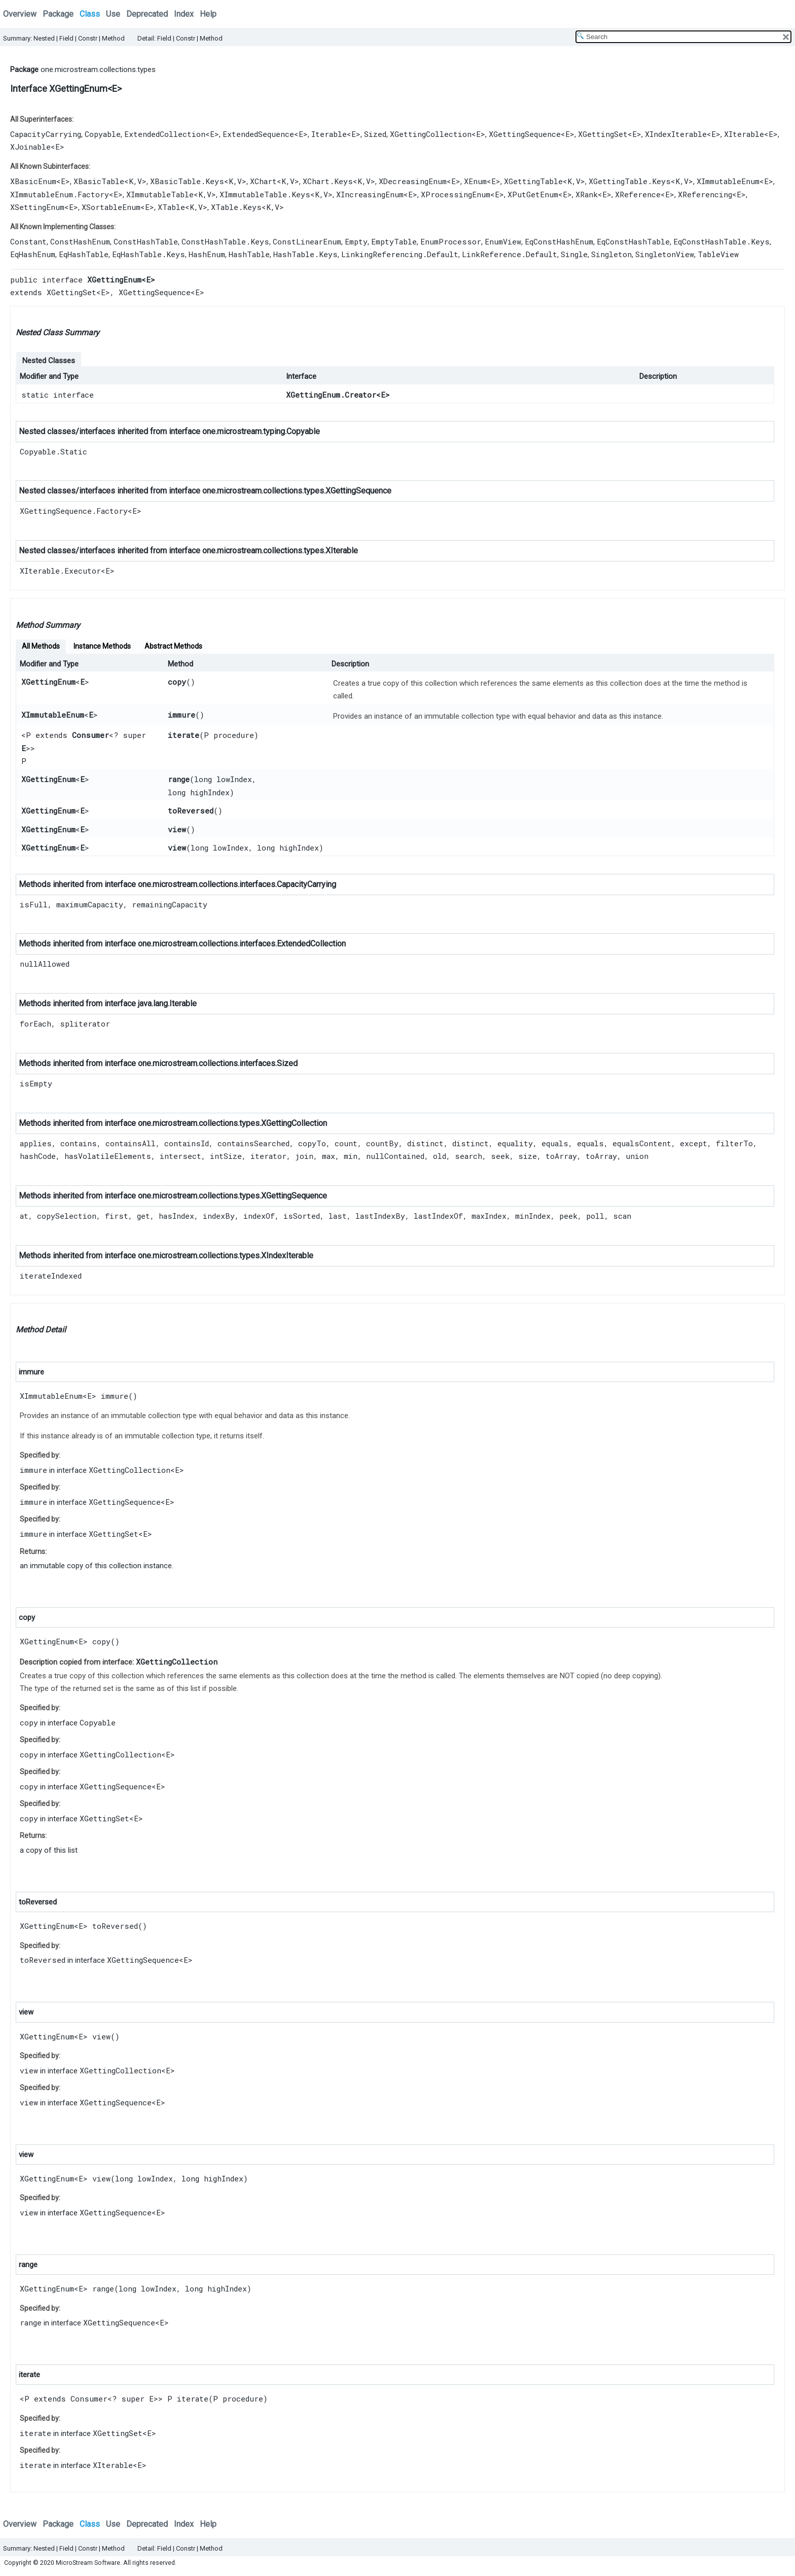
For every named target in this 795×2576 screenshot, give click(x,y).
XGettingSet (603, 134)
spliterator (85, 1023)
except (693, 1143)
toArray (561, 1156)
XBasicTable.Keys (187, 181)
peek (568, 1216)
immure (181, 715)
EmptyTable (394, 241)
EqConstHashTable (633, 241)
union (637, 1156)
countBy (382, 1143)
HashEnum (207, 254)
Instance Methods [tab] (102, 646)
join (304, 1156)
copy (177, 682)
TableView (718, 254)
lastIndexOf (438, 1216)
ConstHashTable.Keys (225, 241)
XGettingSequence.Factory (74, 511)
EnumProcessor (450, 241)
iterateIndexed (51, 1276)
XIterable (744, 134)
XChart (263, 181)
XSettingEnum (37, 207)
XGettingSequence (525, 134)
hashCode (38, 1156)
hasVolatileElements (107, 1156)
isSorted (301, 1216)
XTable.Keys (236, 207)
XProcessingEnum (455, 194)
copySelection (66, 1216)
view (177, 829)
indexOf (259, 1216)
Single (574, 254)
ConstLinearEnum (307, 241)
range (179, 779)
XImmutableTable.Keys (265, 194)
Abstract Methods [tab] (173, 646)
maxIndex (489, 1216)
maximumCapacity (89, 904)
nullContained (395, 1156)
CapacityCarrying (45, 134)
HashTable (249, 254)
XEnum (475, 181)
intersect (180, 1156)
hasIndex (176, 1216)
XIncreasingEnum (370, 194)
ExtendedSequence (258, 134)
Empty (356, 241)
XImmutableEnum (728, 181)
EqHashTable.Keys (148, 254)
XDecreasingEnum (413, 181)
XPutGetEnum (533, 194)
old (439, 1156)
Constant (28, 241)
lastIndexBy (380, 1216)
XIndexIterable (676, 134)
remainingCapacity (169, 904)
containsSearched (254, 1143)
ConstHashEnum (80, 241)
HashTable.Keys (305, 254)
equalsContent (641, 1143)
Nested (44, 38)
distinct (425, 1143)
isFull (34, 904)
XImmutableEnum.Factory (59, 194)
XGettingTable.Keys (630, 181)
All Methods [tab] (41, 646)
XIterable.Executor (60, 571)
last (338, 1216)
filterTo (734, 1143)
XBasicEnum (33, 181)
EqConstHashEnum (559, 241)
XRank (586, 194)
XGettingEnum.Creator (331, 395)
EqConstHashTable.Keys (721, 241)
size (527, 1156)
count (346, 1143)
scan (622, 1216)
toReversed (190, 810)
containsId (186, 1143)
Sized (375, 134)
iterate (183, 735)
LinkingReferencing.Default (399, 254)
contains (78, 1143)
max (328, 1156)
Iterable (329, 134)
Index (184, 14)
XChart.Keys (328, 181)
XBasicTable (99, 181)
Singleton (611, 254)
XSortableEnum (111, 207)
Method (113, 38)
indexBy (219, 1216)
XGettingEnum (48, 682)
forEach (35, 1023)
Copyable (103, 134)
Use (113, 14)
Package (58, 14)
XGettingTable (533, 181)
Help (208, 14)
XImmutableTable (160, 194)
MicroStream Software (88, 2562)
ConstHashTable (146, 241)
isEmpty (36, 1083)
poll (595, 1216)
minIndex (533, 1216)
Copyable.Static (53, 451)
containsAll (130, 1143)
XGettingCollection (431, 134)
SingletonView (664, 254)
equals (554, 1143)
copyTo (312, 1143)
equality (515, 1143)
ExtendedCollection (164, 134)
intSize (226, 1156)
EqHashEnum (32, 254)
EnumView (503, 241)
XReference (638, 194)
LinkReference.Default (509, 254)
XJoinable (30, 147)
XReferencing (705, 194)
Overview (20, 14)
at (24, 1216)
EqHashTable (84, 254)
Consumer (90, 735)
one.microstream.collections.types (98, 69)
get (143, 1216)
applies (36, 1143)
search (468, 1156)
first (116, 1216)
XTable (171, 207)
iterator (268, 1156)
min (350, 1156)
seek (500, 1156)
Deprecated (147, 14)
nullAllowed (44, 964)
